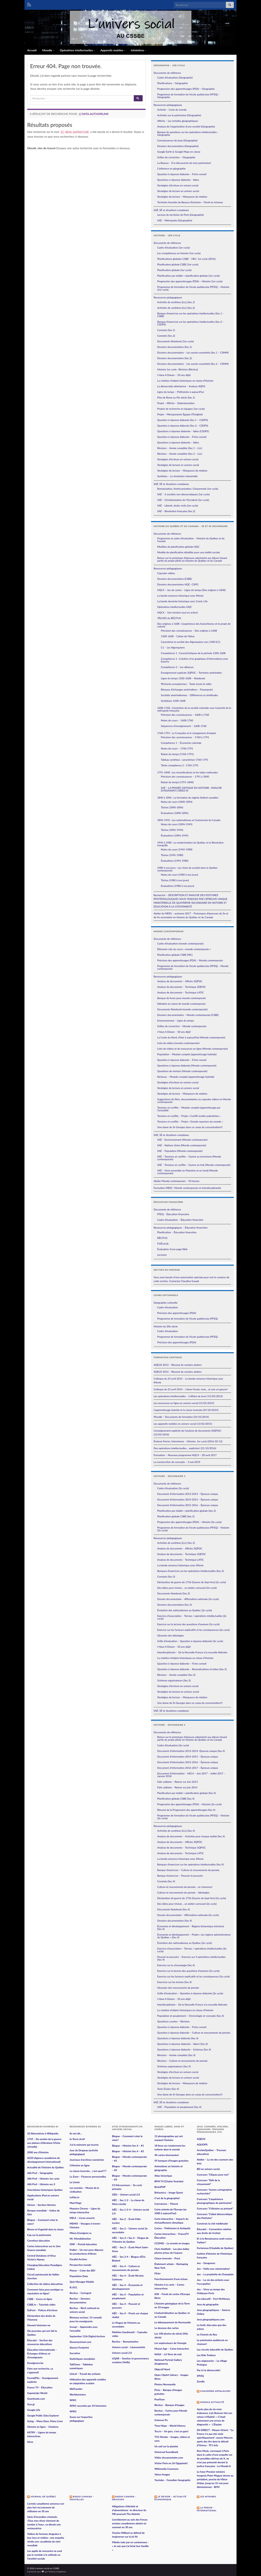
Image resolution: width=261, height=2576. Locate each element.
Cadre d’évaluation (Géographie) (175, 77)
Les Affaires (208, 2496)
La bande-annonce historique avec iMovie (180, 595)
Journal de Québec (43, 2496)
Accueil (32, 50)
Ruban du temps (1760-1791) (177, 754)
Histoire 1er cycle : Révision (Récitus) (177, 369)
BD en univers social (208, 2168)
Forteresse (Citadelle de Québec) (215, 2248)
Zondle (201, 2381)
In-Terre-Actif (77, 2139)
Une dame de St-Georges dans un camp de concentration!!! (190, 1127)
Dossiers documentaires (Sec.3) (174, 1604)
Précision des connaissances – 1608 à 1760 (185, 714)
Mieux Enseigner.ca (80, 2232)
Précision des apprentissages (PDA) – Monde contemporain (190, 960)
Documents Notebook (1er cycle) (175, 341)
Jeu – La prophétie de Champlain (215, 2274)
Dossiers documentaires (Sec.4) (174, 1920)
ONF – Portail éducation (83, 2244)
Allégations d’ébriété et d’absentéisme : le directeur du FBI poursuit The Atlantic (129, 2510)
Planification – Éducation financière (176, 1232)
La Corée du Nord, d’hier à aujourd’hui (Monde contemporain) (191, 1037)
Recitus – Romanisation (125, 2341)
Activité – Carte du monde (172, 109)
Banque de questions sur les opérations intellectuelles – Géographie (188, 133)
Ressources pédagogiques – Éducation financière (181, 1227)
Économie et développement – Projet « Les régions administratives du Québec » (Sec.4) (194, 1936)
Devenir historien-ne (38, 2325)
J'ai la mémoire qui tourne (84, 2144)
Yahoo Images (162, 2474)
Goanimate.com (36, 2398)
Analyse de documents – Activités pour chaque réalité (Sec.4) (191, 1836)
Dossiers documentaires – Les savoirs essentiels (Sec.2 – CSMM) (193, 363)
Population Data (79, 2276)
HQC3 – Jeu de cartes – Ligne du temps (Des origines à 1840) (191, 590)
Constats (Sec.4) (166, 1881)
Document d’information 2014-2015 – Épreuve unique (187, 1499)
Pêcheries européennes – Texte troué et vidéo (186, 683)
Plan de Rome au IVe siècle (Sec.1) (176, 397)
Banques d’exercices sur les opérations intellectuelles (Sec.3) (190, 1570)
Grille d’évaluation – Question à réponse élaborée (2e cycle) (190, 1641)
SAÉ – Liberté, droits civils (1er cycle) (177, 505)
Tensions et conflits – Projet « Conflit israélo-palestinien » (189, 1115)
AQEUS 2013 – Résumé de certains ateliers (178, 1364)
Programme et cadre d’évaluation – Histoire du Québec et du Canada (191, 540)
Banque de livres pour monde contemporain (181, 998)
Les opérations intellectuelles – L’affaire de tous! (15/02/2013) (188, 1396)
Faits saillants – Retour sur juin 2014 (177, 1787)
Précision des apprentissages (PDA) (176, 1312)
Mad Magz (75, 2202)
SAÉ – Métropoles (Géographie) (174, 220)
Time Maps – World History (170, 2425)
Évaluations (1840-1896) (174, 812)
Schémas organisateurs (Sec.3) (174, 1680)
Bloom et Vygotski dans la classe (45, 2229)
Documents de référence (167, 72)
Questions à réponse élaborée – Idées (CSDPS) (183, 431)
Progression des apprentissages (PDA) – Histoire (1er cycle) (190, 281)
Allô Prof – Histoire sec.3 (41, 2184)
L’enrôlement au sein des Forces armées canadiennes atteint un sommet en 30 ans (130, 2523)
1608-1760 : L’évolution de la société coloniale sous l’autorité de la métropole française (194, 709)
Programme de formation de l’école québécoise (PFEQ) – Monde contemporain (193, 967)
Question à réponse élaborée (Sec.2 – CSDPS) (182, 425)
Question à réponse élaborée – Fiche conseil (181, 174)
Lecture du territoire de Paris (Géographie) (180, 214)
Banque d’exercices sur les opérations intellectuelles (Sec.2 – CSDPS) (190, 323)
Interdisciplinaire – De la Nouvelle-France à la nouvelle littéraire (192, 1652)
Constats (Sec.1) (166, 330)
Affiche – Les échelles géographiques (177, 120)
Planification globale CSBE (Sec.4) (175, 1798)
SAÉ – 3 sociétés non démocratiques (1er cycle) (183, 494)
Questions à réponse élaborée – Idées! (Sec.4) (182, 2043)
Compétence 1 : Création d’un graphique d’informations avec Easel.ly (194, 660)
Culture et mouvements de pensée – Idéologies (183, 1892)
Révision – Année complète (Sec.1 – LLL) (179, 448)
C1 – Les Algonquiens (173, 647)
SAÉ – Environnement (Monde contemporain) (182, 1139)
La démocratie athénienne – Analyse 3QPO (181, 386)
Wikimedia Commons (166, 2468)
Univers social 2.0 (122, 2352)
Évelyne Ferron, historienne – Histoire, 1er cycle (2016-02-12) (188, 1441)
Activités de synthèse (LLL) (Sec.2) (176, 307)
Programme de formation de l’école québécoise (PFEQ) (187, 1318)
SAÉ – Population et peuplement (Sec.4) (179, 2106)
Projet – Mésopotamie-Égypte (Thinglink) (180, 414)
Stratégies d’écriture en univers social (177, 185)
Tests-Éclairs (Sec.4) (168, 2088)
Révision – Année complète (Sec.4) (176, 2055)
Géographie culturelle (165, 1302)
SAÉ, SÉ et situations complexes (171, 210)
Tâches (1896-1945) (172, 829)
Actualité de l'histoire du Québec (45, 2167)
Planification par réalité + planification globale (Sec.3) (186, 1510)
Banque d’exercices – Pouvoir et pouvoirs (180, 1875)
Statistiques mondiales (82, 2358)
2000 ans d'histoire (38, 2152)
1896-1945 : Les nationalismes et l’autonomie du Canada (188, 820)
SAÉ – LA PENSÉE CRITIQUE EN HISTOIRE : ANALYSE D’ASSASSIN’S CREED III (191, 789)
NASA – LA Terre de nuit (168, 2354)
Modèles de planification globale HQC (178, 546)
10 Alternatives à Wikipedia (42, 2133)
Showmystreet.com (80, 2341)
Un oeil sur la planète (166, 2446)
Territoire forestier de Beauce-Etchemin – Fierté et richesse (190, 202)
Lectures (162, 1254)
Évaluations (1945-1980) (174, 860)
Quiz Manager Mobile (82, 2281)
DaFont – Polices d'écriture (42, 2310)
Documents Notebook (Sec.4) (173, 1909)
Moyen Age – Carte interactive (171, 2348)
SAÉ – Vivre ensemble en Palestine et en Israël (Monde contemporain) (187, 1172)
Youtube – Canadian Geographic (172, 2480)
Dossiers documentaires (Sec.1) (174, 346)
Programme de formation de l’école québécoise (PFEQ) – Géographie (188, 96)
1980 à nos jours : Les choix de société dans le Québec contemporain (187, 869)
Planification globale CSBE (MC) (174, 954)
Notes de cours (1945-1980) (176, 849)
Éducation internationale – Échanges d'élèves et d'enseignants (42, 2353)
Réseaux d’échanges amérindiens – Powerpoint (187, 689)
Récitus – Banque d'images (169, 2405)
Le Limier (75, 2182)
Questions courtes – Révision (173, 2021)
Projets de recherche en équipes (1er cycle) (181, 408)
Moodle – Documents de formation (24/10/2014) (181, 1416)
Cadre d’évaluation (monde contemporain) (180, 943)
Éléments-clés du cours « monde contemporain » (184, 949)
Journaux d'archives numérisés (87, 2159)
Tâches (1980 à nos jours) (175, 880)
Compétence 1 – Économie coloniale (181, 742)
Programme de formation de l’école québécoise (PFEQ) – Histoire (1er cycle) (193, 288)
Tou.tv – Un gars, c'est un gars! (171, 2431)
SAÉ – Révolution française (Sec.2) (176, 511)
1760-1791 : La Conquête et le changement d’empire (186, 733)
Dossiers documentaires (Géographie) (178, 146)
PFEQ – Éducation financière (173, 1214)
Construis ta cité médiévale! (212, 2223)
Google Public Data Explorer (43, 2415)
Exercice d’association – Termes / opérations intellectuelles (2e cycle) (192, 1617)
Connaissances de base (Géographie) (177, 140)
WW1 (73, 2400)
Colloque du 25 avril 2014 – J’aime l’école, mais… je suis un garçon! (191, 1389)
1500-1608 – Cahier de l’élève (178, 636)
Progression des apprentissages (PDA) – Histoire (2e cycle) (189, 1521)
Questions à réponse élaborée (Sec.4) (177, 2038)
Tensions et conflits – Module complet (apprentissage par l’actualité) (188, 1109)
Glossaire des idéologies (170, 1635)
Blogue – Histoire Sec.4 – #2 (128, 2151)
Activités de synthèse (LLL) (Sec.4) (176, 1830)
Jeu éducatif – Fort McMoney (213, 2298)
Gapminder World (37, 2393)
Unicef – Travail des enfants (85, 2373)
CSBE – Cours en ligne (39, 2298)
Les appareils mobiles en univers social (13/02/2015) (183, 1423)
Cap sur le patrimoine (39, 2234)
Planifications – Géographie (172, 83)
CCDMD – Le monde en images (172, 2243)
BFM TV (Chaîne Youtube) (168, 2181)
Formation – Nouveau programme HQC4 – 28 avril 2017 (185, 1455)
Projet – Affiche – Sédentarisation (176, 403)
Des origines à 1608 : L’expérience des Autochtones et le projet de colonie (194, 625)
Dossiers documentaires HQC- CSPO (177, 584)
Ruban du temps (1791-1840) (177, 782)
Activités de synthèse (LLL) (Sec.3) (176, 1542)
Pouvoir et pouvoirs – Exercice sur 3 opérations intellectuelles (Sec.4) (191, 1958)
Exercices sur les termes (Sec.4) (174, 1982)
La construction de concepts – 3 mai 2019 (177, 1461)
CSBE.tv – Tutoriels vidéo (41, 2304)
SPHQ (200, 2375)
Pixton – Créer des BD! (82, 2270)
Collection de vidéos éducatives (45, 2283)
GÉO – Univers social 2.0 (126, 2194)
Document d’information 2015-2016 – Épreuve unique (187, 1505)
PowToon (159, 2399)
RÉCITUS (162, 1237)
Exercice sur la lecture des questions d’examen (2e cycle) (188, 1624)
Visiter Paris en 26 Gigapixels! (171, 2463)
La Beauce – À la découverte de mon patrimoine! (184, 162)
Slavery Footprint (79, 2347)
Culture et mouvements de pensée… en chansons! (184, 1886)
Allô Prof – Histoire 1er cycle (43, 2178)
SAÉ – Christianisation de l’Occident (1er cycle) (183, 499)
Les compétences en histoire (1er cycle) (179, 253)
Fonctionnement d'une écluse (171, 2279)
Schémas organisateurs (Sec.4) (174, 2066)
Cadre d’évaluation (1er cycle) (173, 247)
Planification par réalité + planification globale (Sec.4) (186, 1792)
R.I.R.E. (74, 2287)
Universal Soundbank (166, 2451)
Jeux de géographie (208, 2304)
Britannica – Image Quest (168, 2192)
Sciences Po (161, 2420)
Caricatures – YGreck (166, 2203)
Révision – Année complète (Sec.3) (176, 1674)
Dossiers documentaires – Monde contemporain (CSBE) (188, 1014)
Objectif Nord (162, 2369)
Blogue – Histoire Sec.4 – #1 (128, 2145)
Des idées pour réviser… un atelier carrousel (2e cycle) (187, 1587)
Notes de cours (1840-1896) (176, 801)
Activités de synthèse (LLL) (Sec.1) (176, 302)
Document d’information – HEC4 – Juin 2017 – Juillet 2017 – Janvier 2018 (191, 1775)
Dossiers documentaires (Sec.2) (174, 358)
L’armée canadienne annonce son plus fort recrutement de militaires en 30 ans (45, 2507)
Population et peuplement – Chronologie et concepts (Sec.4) (190, 2015)
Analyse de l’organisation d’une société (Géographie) (186, 126)
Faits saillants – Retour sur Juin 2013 (177, 1781)
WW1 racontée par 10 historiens (88, 2405)
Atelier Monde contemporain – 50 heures (177, 1180)
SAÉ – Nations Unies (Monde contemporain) (181, 1145)
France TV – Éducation (39, 2387)
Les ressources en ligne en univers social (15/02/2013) (184, 1403)
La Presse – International (207, 2509)
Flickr (157, 2273)
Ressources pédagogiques (168, 104)
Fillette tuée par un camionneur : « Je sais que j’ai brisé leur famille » (130, 2546)
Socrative (75, 2353)
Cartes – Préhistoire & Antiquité (172, 2228)
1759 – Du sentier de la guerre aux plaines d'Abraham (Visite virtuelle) (44, 2142)
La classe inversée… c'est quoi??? (88, 2170)
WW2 (73, 2411)
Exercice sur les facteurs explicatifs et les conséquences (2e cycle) (193, 1629)
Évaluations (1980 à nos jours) (177, 885)
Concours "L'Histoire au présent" (215, 2208)
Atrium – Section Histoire (41, 2204)
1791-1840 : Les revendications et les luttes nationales (187, 772)
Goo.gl (30, 2404)
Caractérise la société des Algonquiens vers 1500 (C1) (190, 641)
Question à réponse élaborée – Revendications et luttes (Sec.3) (192, 1669)
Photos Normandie (165, 2384)
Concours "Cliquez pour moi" (213, 2174)
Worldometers (78, 2394)
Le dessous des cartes (166, 2327)
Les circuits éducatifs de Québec (215, 2349)
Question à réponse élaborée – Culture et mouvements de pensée (193, 2032)
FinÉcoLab (163, 1243)
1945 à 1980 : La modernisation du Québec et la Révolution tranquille (190, 844)
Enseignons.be (35, 2362)
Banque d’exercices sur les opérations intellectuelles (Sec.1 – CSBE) (190, 315)
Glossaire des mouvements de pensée (178, 1987)
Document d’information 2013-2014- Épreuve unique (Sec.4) (191, 1750)
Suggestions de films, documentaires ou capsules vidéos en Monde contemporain (194, 1100)
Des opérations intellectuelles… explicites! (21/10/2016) (185, 1448)
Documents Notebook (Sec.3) (173, 1593)
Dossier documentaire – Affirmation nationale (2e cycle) (188, 1599)
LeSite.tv (74, 2197)
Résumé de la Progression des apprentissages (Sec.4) (186, 1809)
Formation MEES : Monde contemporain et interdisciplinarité (187, 1187)
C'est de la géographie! (167, 2198)
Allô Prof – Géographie (40, 2172)
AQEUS (201, 2138)
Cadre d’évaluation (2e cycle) (173, 1488)
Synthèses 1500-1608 (173, 700)
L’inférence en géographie (171, 168)
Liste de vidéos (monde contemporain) (178, 1043)
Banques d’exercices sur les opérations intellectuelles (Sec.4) (190, 1864)
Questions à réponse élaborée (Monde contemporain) (186, 1065)
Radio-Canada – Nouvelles (82, 2498)
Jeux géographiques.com (211, 2319)
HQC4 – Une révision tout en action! (177, 612)
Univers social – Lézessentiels (128, 2347)
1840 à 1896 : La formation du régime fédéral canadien (187, 797)
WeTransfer (76, 2388)
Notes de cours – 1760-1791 (177, 748)
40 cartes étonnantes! (166, 2155)
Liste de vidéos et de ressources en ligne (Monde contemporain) (192, 1048)
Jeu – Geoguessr (206, 2263)
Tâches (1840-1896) (172, 807)
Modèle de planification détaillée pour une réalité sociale (188, 552)
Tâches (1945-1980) (172, 855)
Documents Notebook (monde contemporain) (182, 1009)
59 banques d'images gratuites (171, 2160)
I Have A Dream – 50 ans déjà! (174, 375)
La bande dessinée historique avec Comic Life (182, 601)
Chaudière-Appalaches (215, 2391)
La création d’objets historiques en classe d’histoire (185, 380)
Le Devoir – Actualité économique (170, 2498)
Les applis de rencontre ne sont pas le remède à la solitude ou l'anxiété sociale (44, 2554)
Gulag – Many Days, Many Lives (45, 2421)
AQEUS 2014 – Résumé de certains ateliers (178, 1371)
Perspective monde (80, 2264)
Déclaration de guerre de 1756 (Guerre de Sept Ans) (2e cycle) (191, 1582)
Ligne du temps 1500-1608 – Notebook (183, 678)
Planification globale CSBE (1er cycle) (177, 264)
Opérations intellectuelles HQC (174, 606)
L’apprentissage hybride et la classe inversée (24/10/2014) (186, 1409)
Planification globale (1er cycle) (174, 270)
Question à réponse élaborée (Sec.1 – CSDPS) (182, 419)
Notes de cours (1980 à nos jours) (179, 874)
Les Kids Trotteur (206, 2355)
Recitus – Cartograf (80, 2292)
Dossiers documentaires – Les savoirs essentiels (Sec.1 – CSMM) (193, 352)
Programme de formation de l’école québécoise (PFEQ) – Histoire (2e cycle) (193, 1529)
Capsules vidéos (166, 573)
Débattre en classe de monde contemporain (181, 1003)
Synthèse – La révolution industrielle (177, 476)
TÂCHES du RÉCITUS (169, 618)
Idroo (30, 2441)
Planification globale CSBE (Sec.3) (175, 1516)
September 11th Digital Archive (87, 2336)
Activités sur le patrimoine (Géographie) (179, 115)
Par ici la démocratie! (208, 2370)
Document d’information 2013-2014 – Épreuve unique (187, 1493)
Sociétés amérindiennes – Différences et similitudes (189, 695)
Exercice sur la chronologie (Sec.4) (176, 1965)
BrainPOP (159, 2186)
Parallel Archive (78, 2259)
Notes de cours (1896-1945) (176, 824)
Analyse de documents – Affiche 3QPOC (179, 981)
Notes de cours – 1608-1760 (177, 720)
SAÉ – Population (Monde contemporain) (180, 1150)
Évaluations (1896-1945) (174, 835)
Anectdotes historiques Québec (45, 2189)
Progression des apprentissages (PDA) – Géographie (186, 88)
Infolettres (138, 50)
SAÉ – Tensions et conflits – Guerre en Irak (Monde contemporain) (194, 1164)
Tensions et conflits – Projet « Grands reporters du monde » (190, 1121)
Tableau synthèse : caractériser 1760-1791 (184, 759)
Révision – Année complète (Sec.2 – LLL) (179, 453)
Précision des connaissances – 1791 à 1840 (185, 776)
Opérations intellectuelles (77, 50)
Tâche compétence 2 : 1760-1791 (179, 765)
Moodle (48, 50)
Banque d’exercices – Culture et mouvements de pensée (188, 1870)
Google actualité (212, 2402)
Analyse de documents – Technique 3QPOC (181, 986)
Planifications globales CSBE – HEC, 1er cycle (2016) (186, 258)
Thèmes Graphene (57, 2571)
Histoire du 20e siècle (166, 1326)
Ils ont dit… (76, 2133)
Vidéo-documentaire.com (168, 2457)
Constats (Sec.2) (166, 335)
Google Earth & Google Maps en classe (178, 151)
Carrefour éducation (38, 2240)
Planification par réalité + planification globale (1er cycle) (188, 275)
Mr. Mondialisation (80, 2238)
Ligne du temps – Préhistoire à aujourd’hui (180, 391)
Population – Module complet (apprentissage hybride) (187, 1054)
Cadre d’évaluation (167, 1307)
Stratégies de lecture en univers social (178, 191)
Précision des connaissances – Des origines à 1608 (189, 630)
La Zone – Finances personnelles (88, 2176)
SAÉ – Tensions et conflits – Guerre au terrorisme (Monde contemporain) (189, 1158)
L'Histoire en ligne (80, 2165)
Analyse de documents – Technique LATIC (180, 992)
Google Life (33, 2409)
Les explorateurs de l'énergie (170, 2343)
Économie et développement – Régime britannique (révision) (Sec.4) (190, 1927)
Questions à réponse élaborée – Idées (178, 179)
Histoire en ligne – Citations (43, 2426)
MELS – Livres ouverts (82, 2217)
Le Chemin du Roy (207, 2334)
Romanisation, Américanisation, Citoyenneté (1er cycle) (187, 488)
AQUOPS (202, 2144)
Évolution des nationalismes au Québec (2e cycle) (184, 1610)
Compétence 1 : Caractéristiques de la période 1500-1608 (193, 653)
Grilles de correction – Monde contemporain (182, 1026)
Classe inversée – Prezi (167, 2258)
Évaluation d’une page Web (172, 1249)
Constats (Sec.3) (166, 1576)
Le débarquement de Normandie (172, 2322)
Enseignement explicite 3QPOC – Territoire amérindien (191, 672)
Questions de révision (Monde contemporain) (182, 1071)
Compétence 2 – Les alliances (177, 667)
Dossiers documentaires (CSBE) (174, 578)
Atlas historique (163, 2175)
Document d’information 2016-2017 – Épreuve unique (187, 1767)
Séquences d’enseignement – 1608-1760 (183, 725)
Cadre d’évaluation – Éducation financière (180, 1219)
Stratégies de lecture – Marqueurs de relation (182, 196)
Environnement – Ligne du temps (175, 1020)
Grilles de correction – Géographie (176, 157)
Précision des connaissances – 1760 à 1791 (185, 737)
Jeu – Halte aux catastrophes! (213, 2268)
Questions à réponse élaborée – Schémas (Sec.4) (184, 2049)
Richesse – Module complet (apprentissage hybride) (185, 1076)
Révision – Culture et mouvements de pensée (182, 2060)
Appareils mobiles (112, 50)
